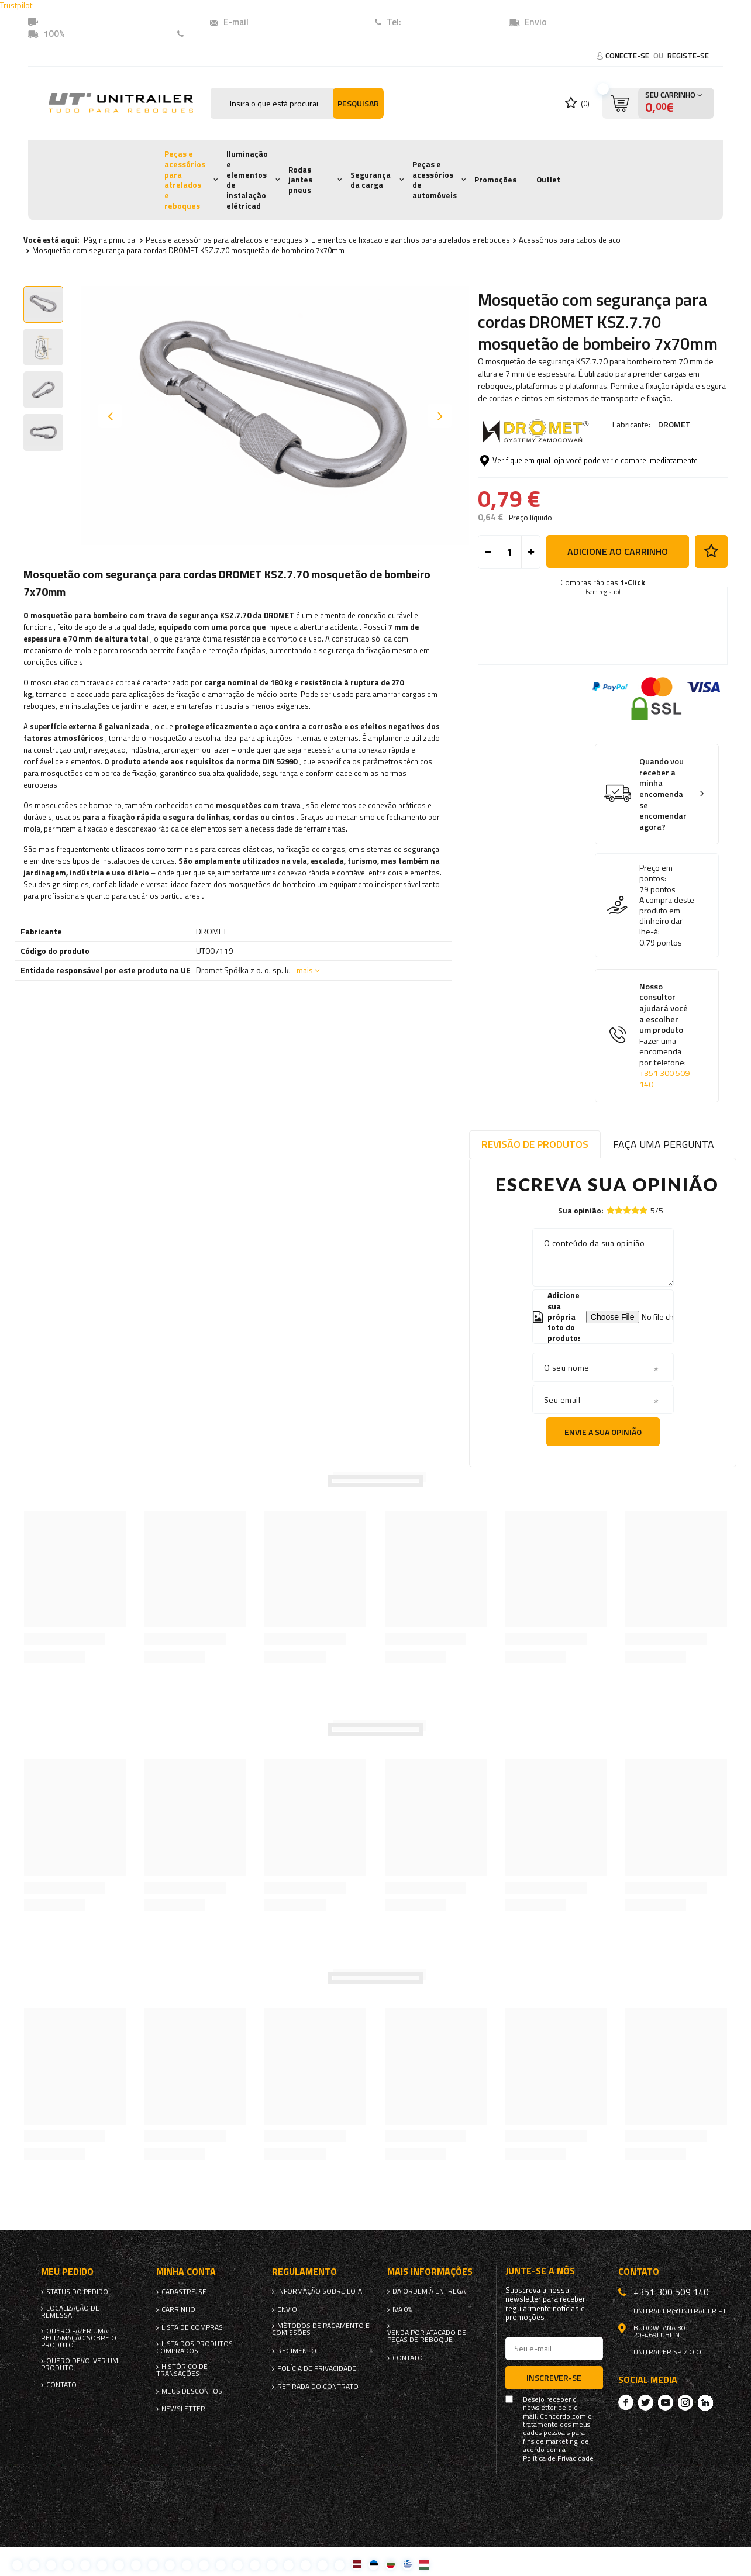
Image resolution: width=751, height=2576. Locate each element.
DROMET (674, 424)
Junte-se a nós (540, 2271)
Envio (287, 2309)
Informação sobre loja (319, 2291)
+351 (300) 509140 (441, 22)
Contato (206, 33)
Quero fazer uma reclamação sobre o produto (78, 2338)
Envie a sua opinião (603, 1432)
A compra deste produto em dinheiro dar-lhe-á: (666, 916)
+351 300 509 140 (664, 1079)
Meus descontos (191, 2391)
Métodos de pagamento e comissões (321, 2329)
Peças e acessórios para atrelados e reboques (184, 179)
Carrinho (178, 2309)
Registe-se (688, 55)
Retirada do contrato (318, 2386)
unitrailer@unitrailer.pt (298, 22)
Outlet (548, 179)
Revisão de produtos (534, 1144)
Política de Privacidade (558, 2458)
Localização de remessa (70, 2312)
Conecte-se (628, 55)
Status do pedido (77, 2291)
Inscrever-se (553, 2377)
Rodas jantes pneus (300, 180)
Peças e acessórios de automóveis (434, 179)
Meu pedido (67, 2271)
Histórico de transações (182, 2370)
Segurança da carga (370, 180)
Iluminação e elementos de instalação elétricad (247, 179)
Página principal (110, 240)
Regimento (296, 2350)
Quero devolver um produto (79, 2364)
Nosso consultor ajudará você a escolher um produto (665, 1035)
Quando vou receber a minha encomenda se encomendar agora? (663, 794)
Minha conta (186, 2271)
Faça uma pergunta (663, 1144)
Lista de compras (192, 2327)
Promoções (495, 179)
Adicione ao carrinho (617, 551)
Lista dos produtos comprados (194, 2347)
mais (305, 970)
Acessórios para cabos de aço (570, 240)
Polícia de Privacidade (316, 2368)
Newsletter (183, 2408)
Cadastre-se (183, 2291)
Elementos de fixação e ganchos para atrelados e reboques (410, 240)
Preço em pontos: (656, 873)
